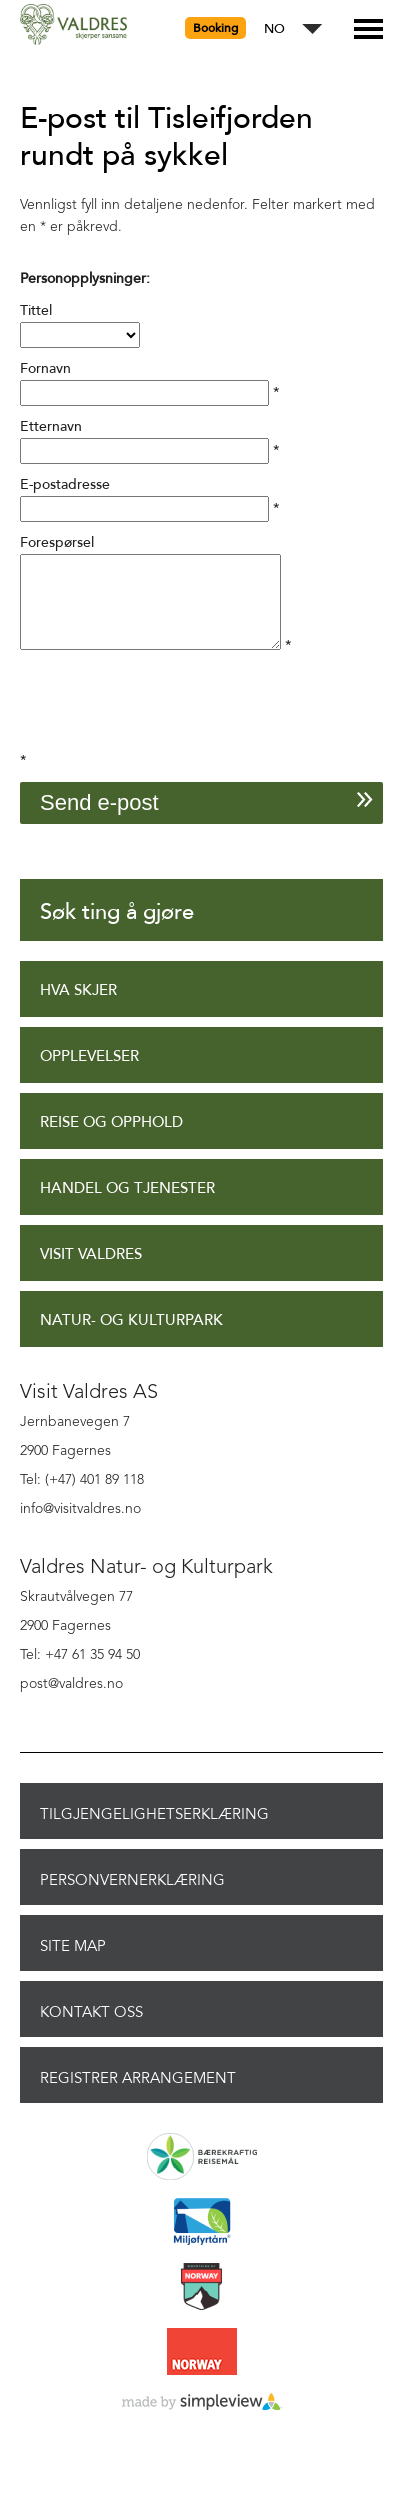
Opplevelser (89, 1074)
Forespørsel (57, 542)
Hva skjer (78, 1008)
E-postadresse (65, 484)
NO (274, 29)
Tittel (36, 310)
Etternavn (51, 426)
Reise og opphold (111, 1140)
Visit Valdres (91, 1272)
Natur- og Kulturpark (131, 1338)
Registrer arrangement (138, 2096)
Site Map (73, 1964)
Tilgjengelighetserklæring (154, 1832)
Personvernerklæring (132, 1898)
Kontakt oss (91, 2030)
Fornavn (45, 368)
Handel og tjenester (127, 1206)
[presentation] (172, 729)
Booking (215, 28)
